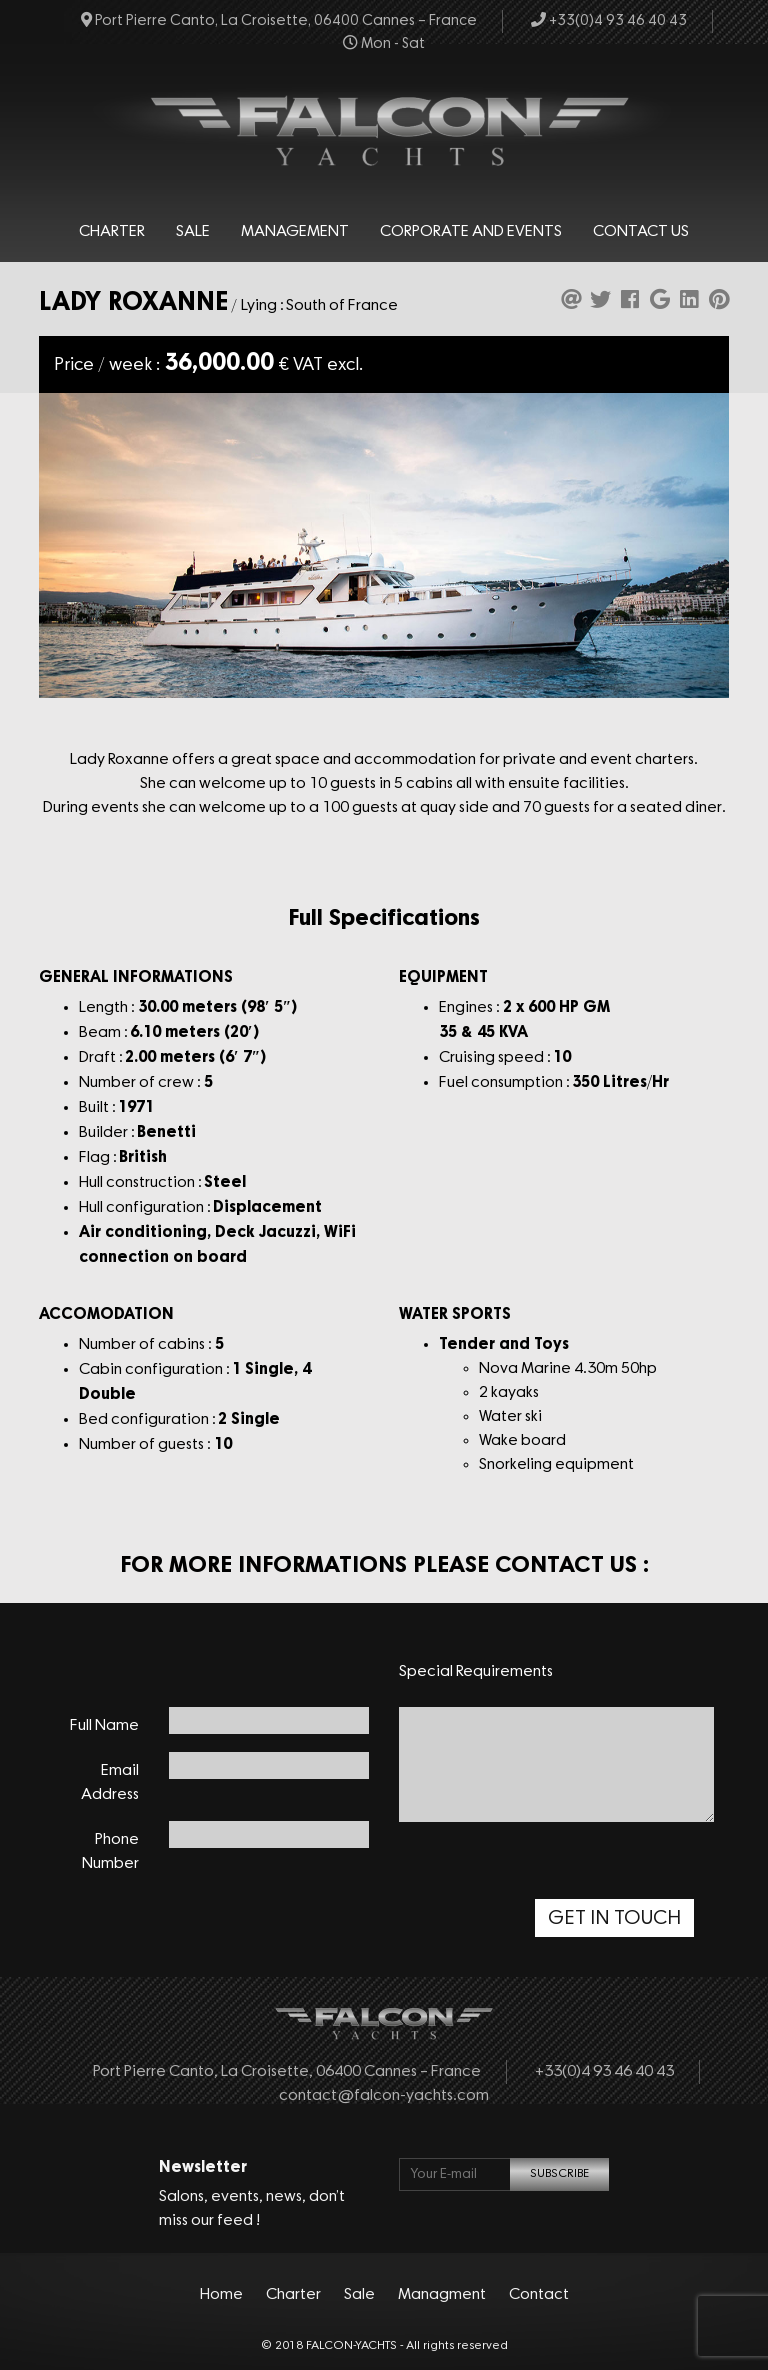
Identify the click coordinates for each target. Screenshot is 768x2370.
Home (221, 2295)
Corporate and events (471, 232)
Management (295, 232)
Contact (539, 2295)
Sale (193, 232)
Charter (112, 232)
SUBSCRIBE (559, 2174)
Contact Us (641, 232)
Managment (442, 2295)
